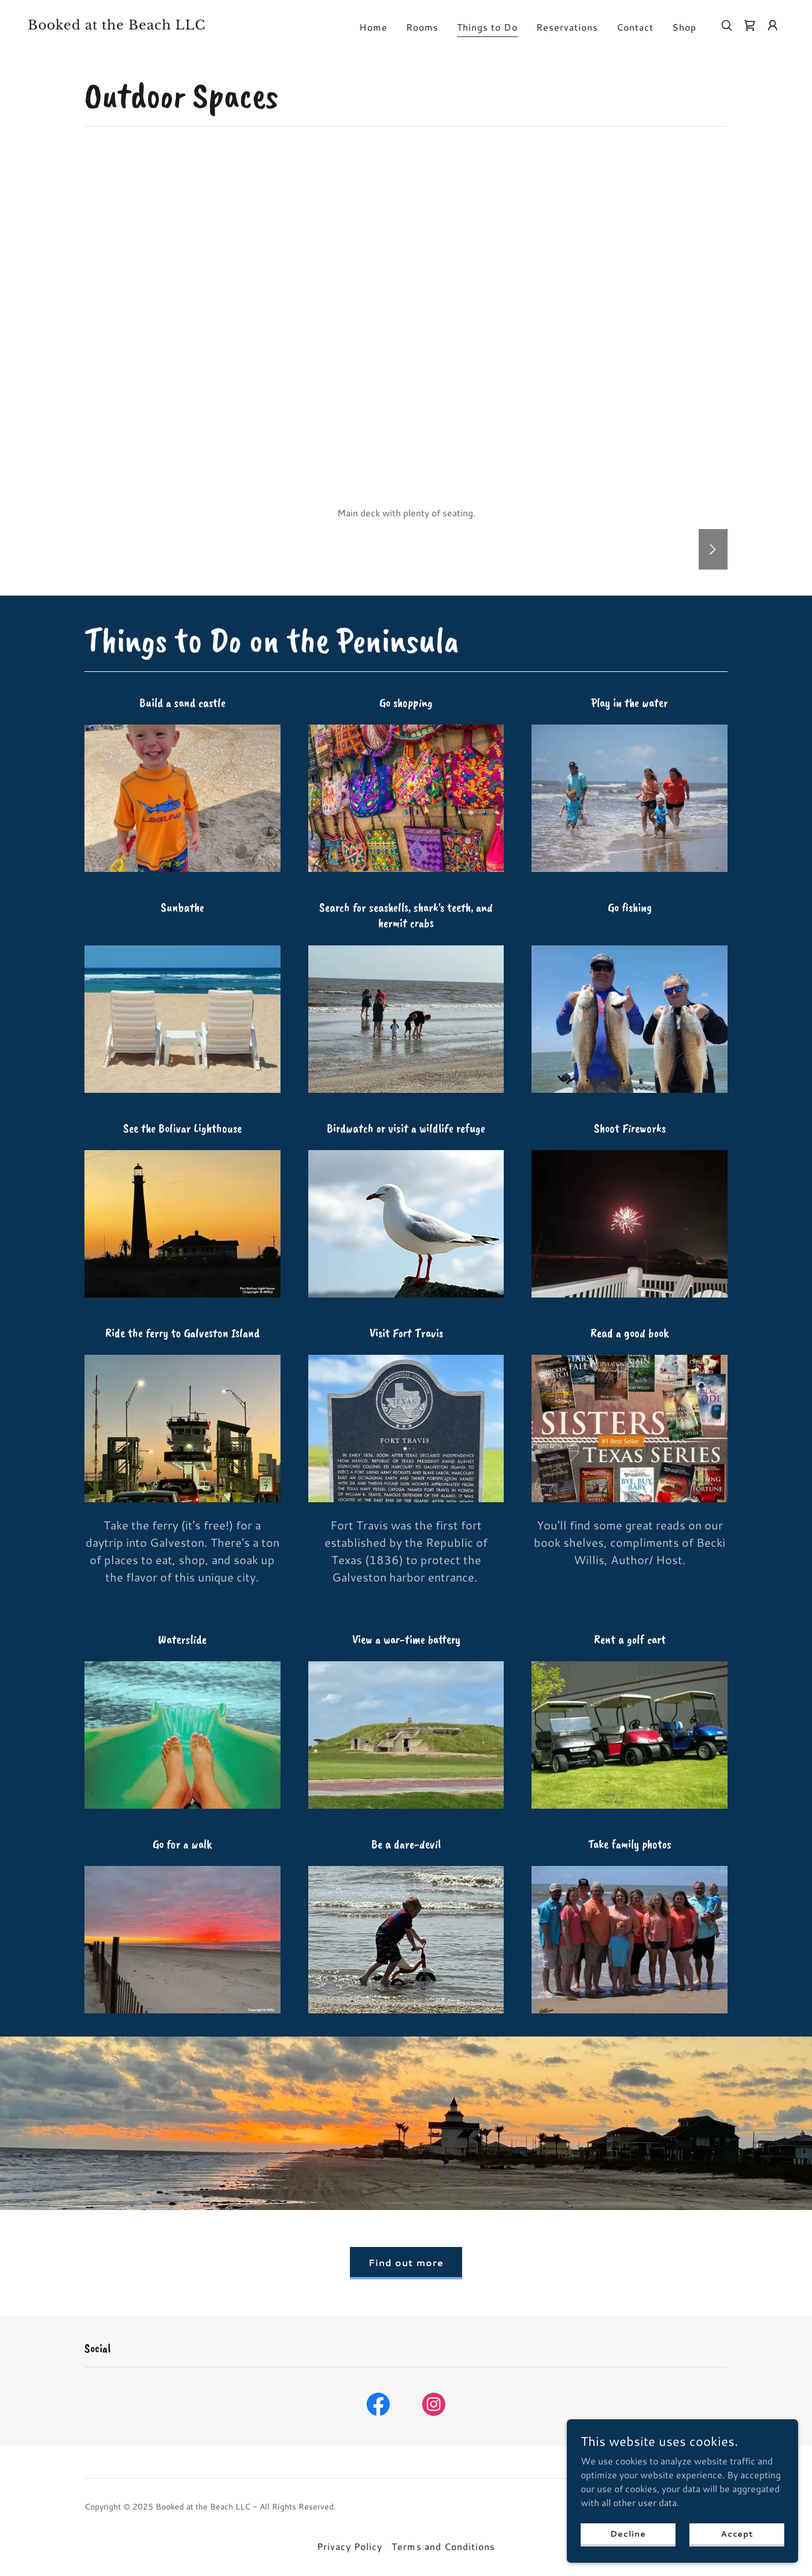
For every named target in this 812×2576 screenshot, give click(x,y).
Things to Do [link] (487, 27)
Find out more (405, 2262)
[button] (772, 25)
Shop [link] (684, 27)
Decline (627, 2533)
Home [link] (373, 27)
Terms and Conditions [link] (443, 2546)
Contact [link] (635, 27)
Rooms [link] (422, 27)
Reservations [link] (567, 27)
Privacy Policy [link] (349, 2546)
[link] (133, 25)
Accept (737, 2533)
